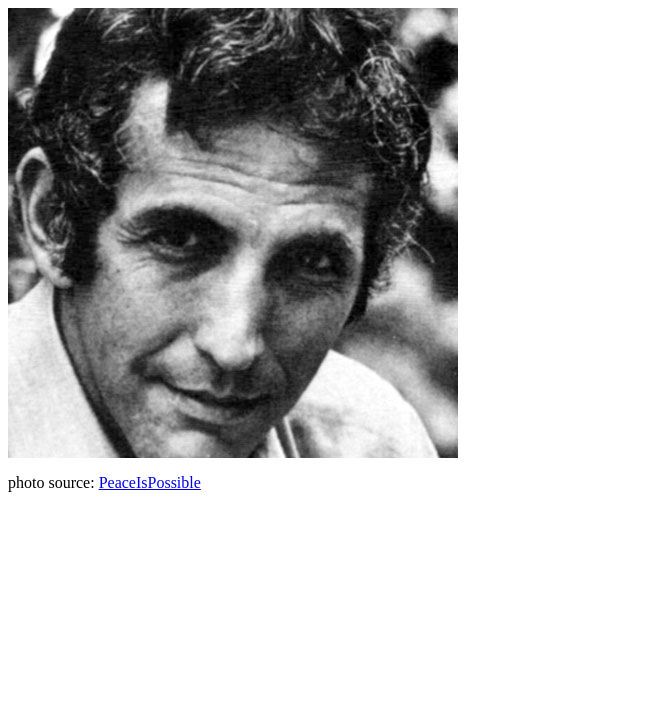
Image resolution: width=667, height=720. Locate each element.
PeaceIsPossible (150, 482)
